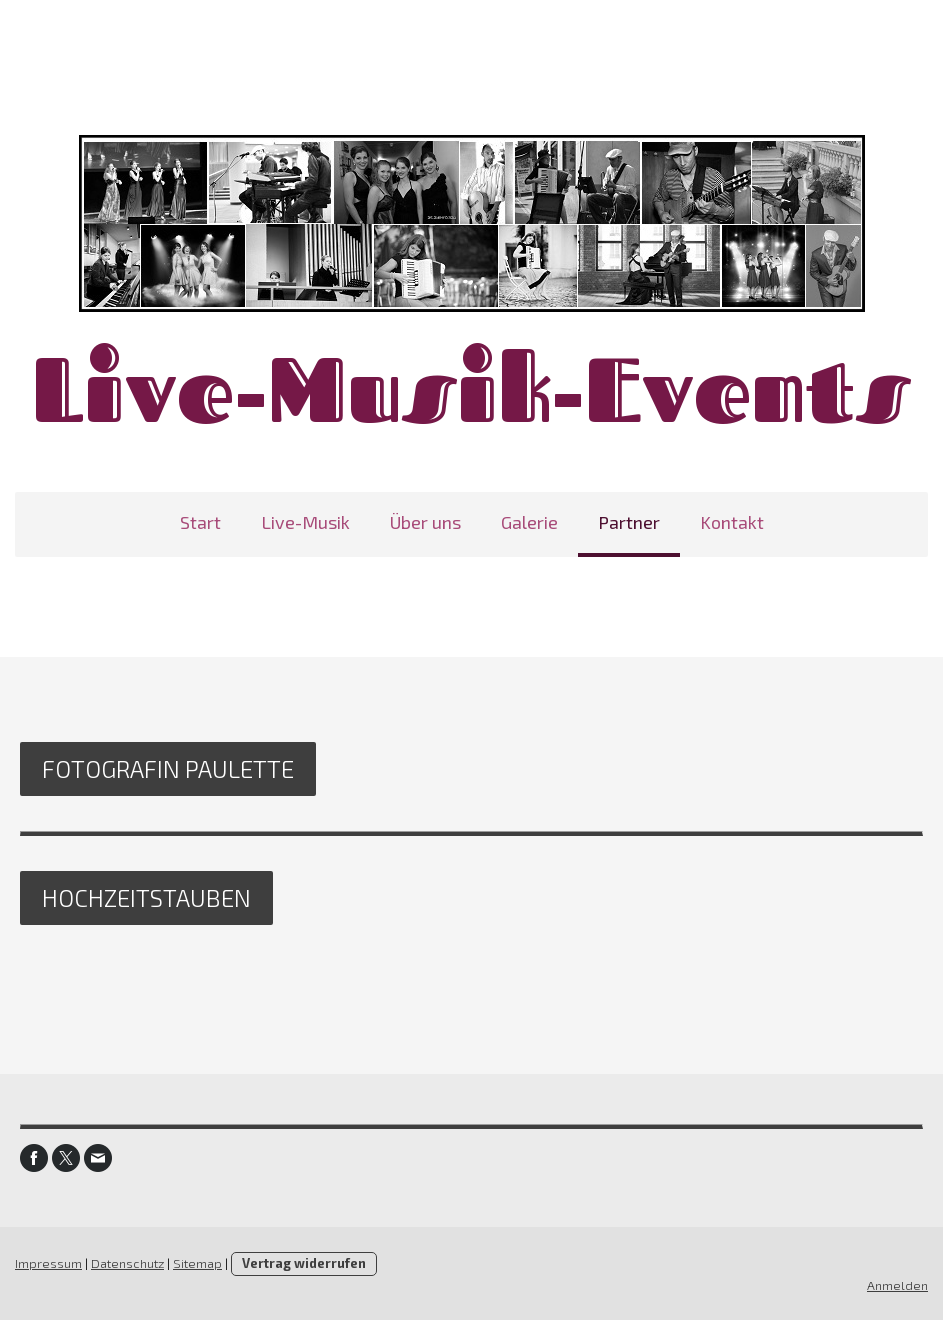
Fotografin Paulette (168, 768)
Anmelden (897, 1285)
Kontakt (732, 522)
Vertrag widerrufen (304, 1263)
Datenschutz (127, 1263)
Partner (629, 522)
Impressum (48, 1263)
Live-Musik (305, 522)
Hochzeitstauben (146, 897)
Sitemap (197, 1263)
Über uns (425, 522)
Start (200, 522)
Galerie (529, 522)
